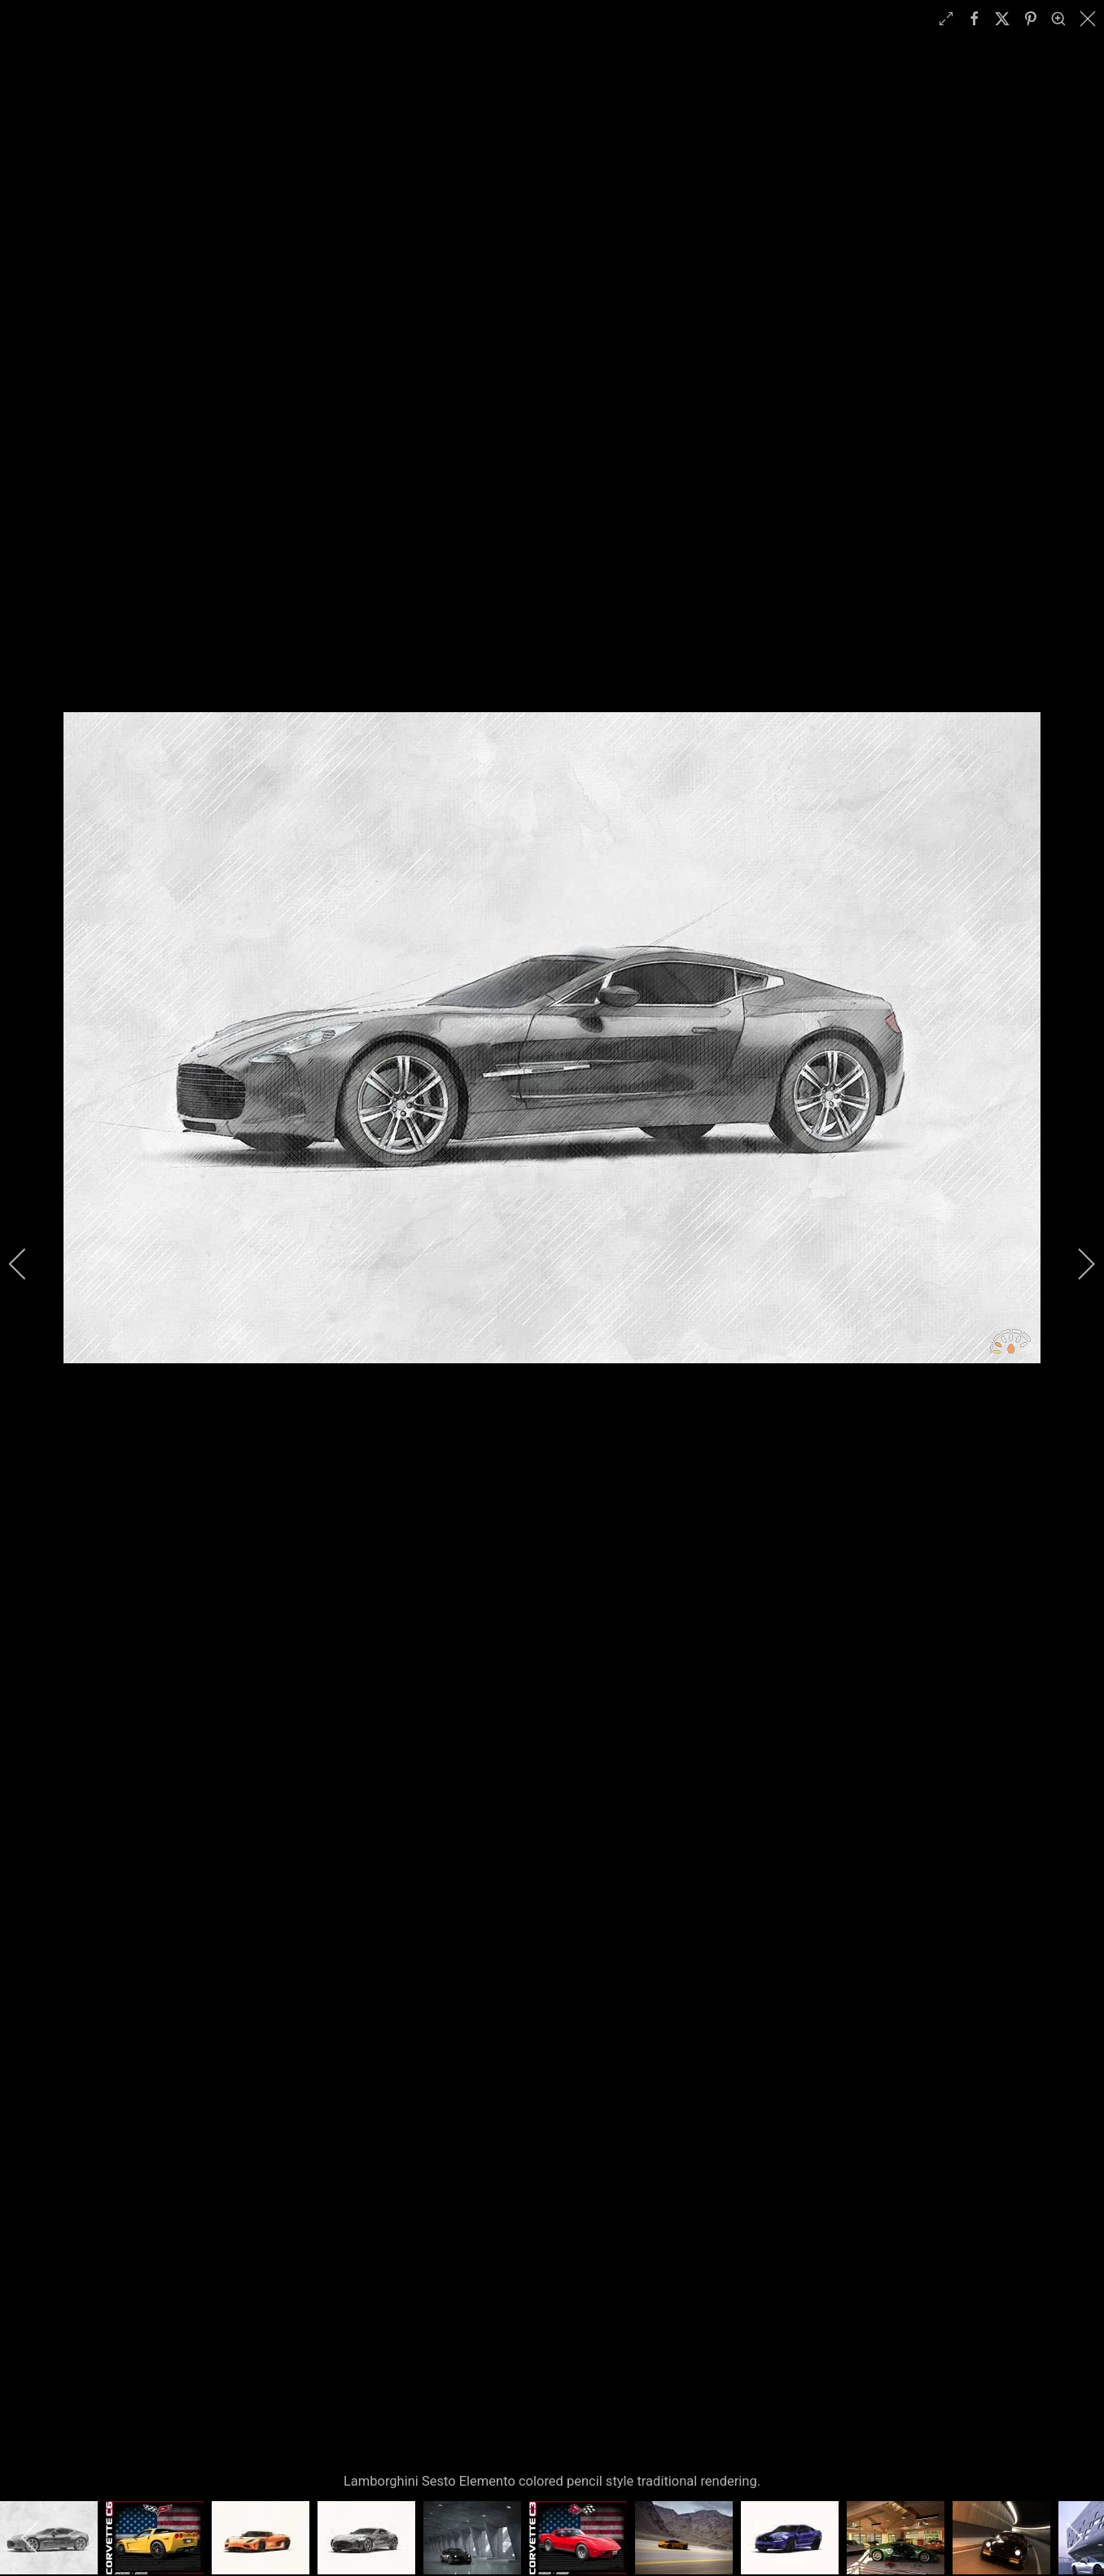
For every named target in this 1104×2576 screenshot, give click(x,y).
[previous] (28, 1264)
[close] (1089, 19)
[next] (1075, 1264)
